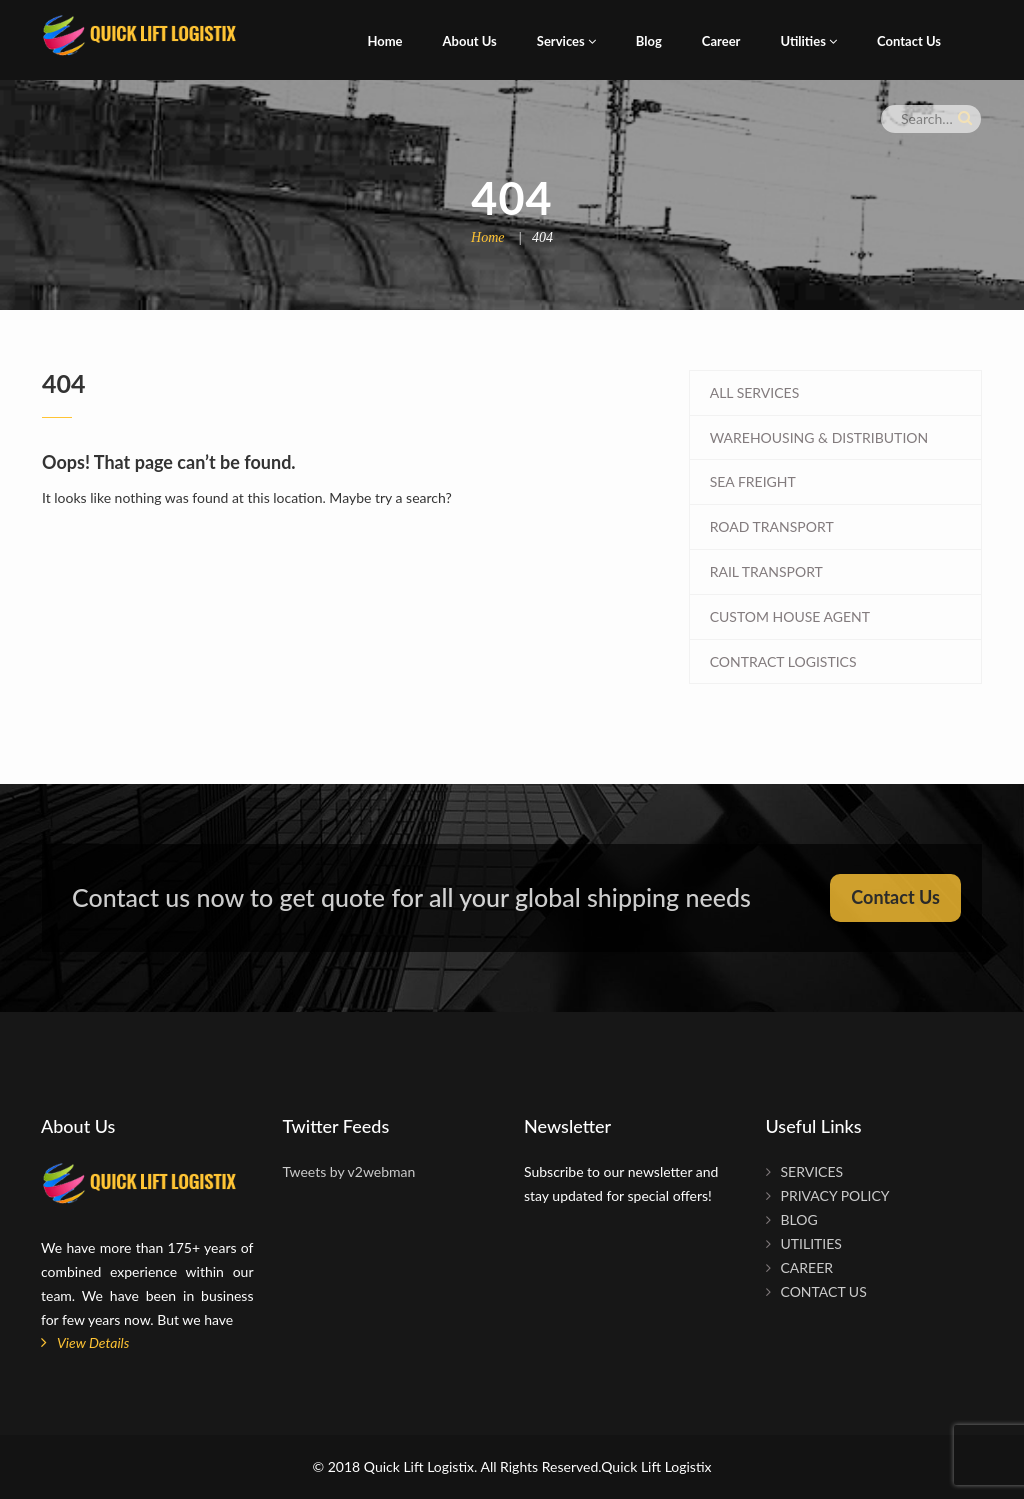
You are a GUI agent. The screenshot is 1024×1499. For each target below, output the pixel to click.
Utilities (808, 41)
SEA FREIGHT (753, 481)
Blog (649, 41)
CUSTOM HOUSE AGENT (790, 616)
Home (384, 41)
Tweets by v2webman (349, 1171)
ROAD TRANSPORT (772, 526)
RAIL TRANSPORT (766, 571)
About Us (470, 41)
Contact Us (909, 41)
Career (721, 41)
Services (566, 41)
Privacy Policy (835, 1195)
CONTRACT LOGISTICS (783, 661)
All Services (755, 392)
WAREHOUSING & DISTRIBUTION (819, 437)
